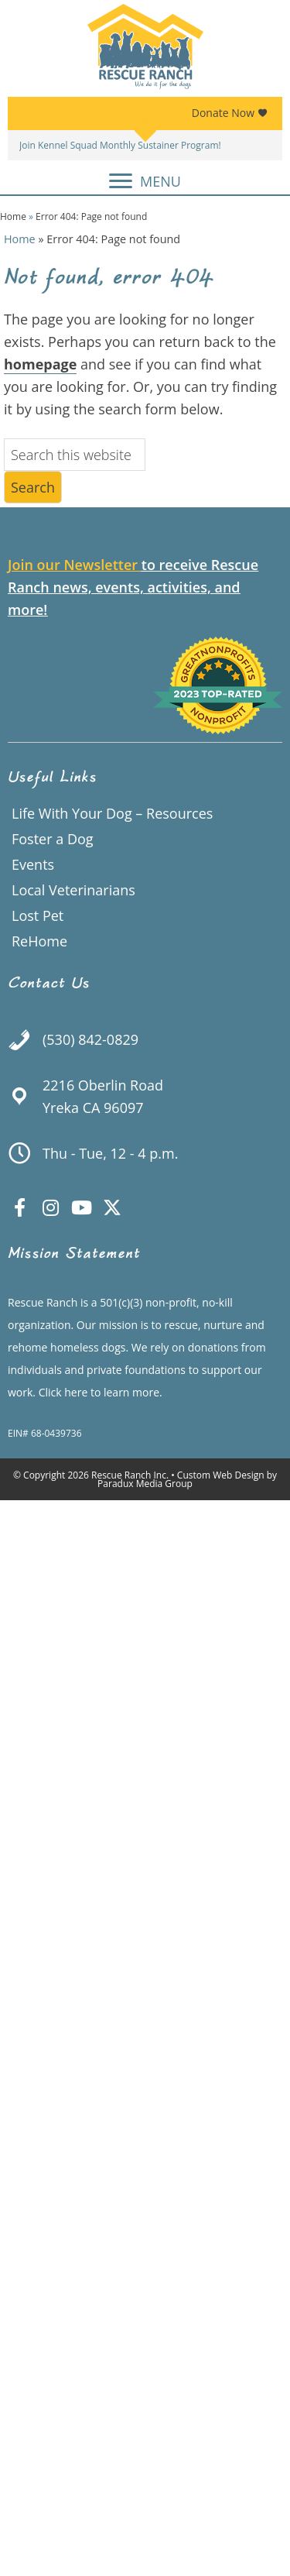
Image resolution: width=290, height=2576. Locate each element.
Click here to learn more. (100, 1392)
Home (13, 216)
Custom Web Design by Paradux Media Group (187, 1479)
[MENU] (145, 181)
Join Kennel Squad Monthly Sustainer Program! (120, 145)
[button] (19, 1207)
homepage (40, 364)
